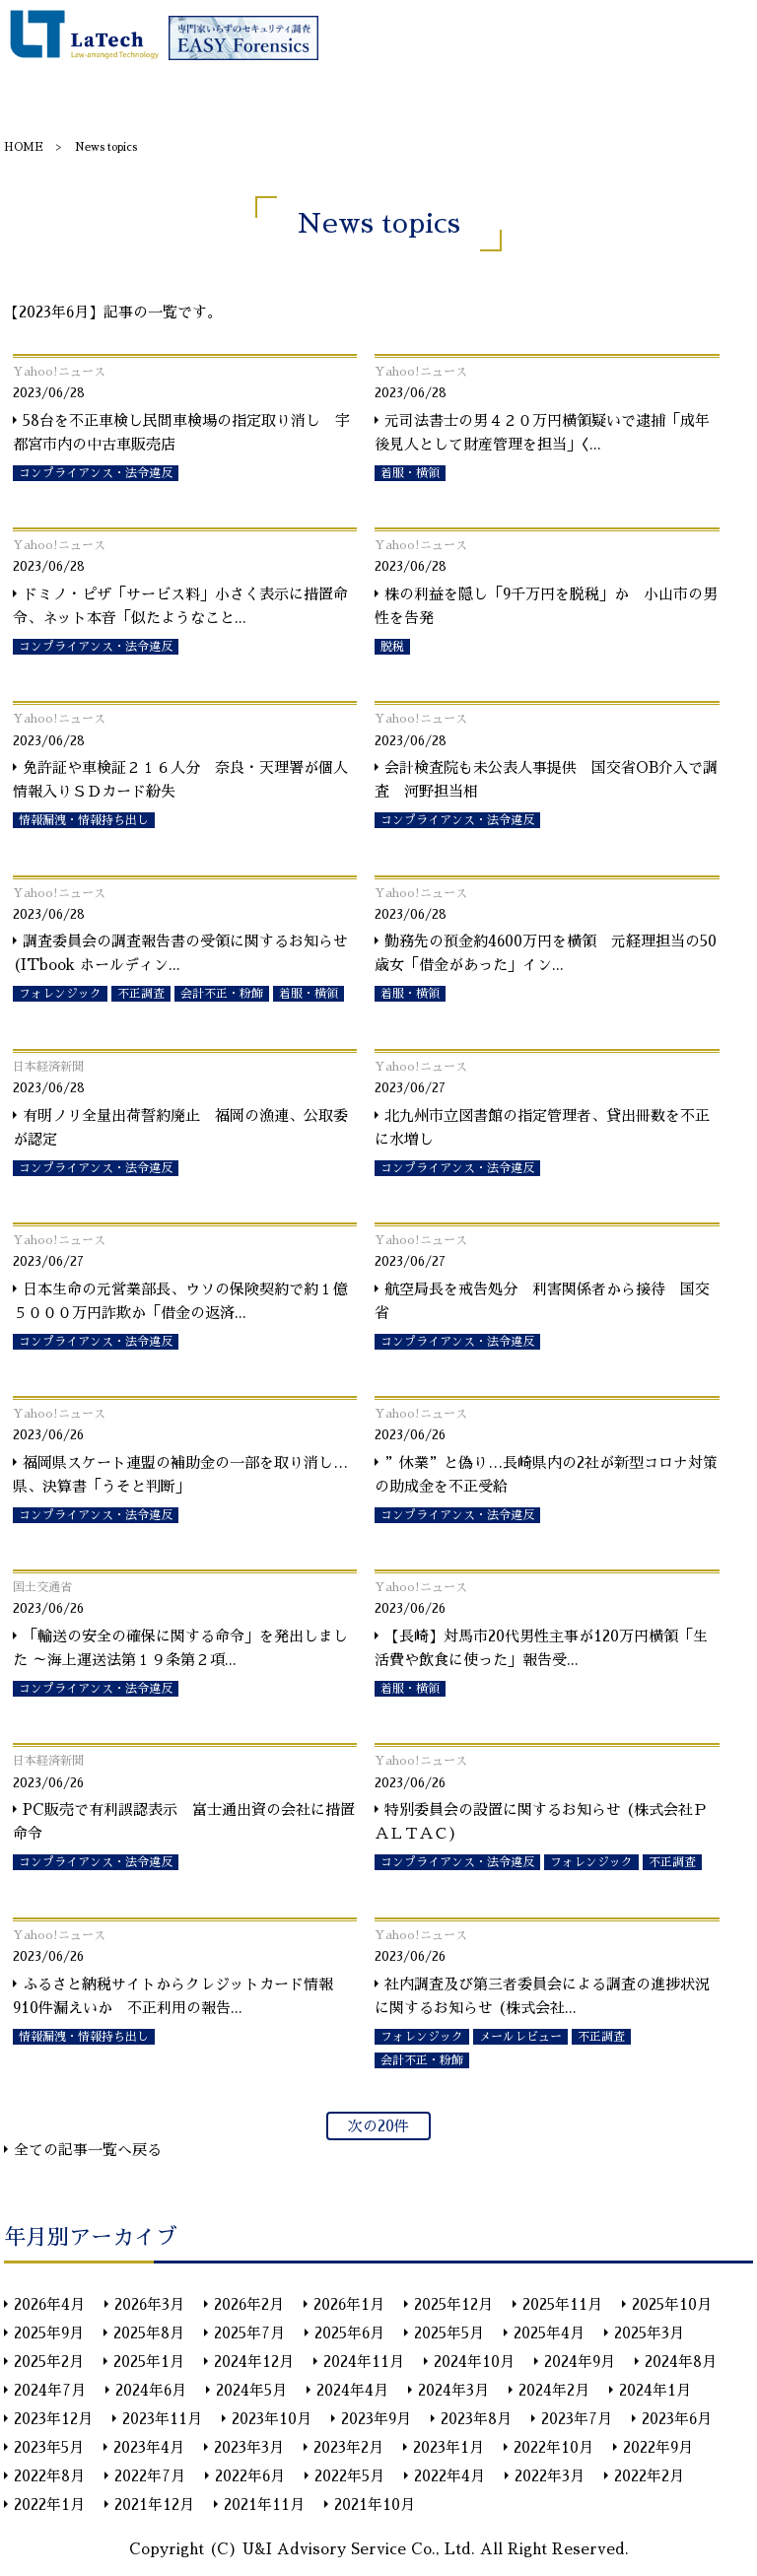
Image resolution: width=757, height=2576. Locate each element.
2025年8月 (148, 2333)
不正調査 (141, 994)
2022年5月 (349, 2476)
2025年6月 (349, 2333)
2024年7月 (50, 2390)
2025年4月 (549, 2333)
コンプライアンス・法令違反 (95, 473)
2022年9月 (658, 2447)
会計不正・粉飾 (221, 994)
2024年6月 (150, 2390)
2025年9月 (49, 2333)
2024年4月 (352, 2390)
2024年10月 (474, 2361)
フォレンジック (60, 994)
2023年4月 (148, 2447)
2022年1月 (49, 2504)
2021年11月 (264, 2504)
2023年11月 (162, 2418)
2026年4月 (49, 2304)
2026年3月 (149, 2304)
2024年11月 (363, 2361)
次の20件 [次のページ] (378, 2126)
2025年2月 (49, 2361)
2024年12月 (254, 2361)
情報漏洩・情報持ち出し (84, 820)
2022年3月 (550, 2476)
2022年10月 (553, 2447)
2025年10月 (672, 2304)
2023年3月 (249, 2447)
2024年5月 (251, 2390)
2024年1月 (655, 2390)
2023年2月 (348, 2447)
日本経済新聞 (48, 1067)
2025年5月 (449, 2333)
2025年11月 (562, 2304)
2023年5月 (49, 2447)
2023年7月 (576, 2418)
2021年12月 (154, 2504)
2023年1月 (448, 2447)
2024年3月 (453, 2390)
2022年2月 (649, 2476)
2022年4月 (449, 2476)
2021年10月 (374, 2504)
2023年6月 (677, 2418)
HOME (23, 147)
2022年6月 (250, 2476)
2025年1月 (148, 2361)
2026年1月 (348, 2304)
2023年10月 (271, 2418)
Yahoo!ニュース (59, 372)
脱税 (392, 647)
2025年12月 (453, 2304)
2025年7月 (249, 2333)
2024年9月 (579, 2361)
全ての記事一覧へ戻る (88, 2149)
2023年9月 (376, 2418)
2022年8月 (49, 2476)
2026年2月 (249, 2304)
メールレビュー (520, 2037)
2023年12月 (53, 2418)
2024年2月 (553, 2390)
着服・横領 (410, 473)
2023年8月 (476, 2418)
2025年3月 (649, 2333)
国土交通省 (42, 1587)
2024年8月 (681, 2361)
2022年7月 (149, 2476)
